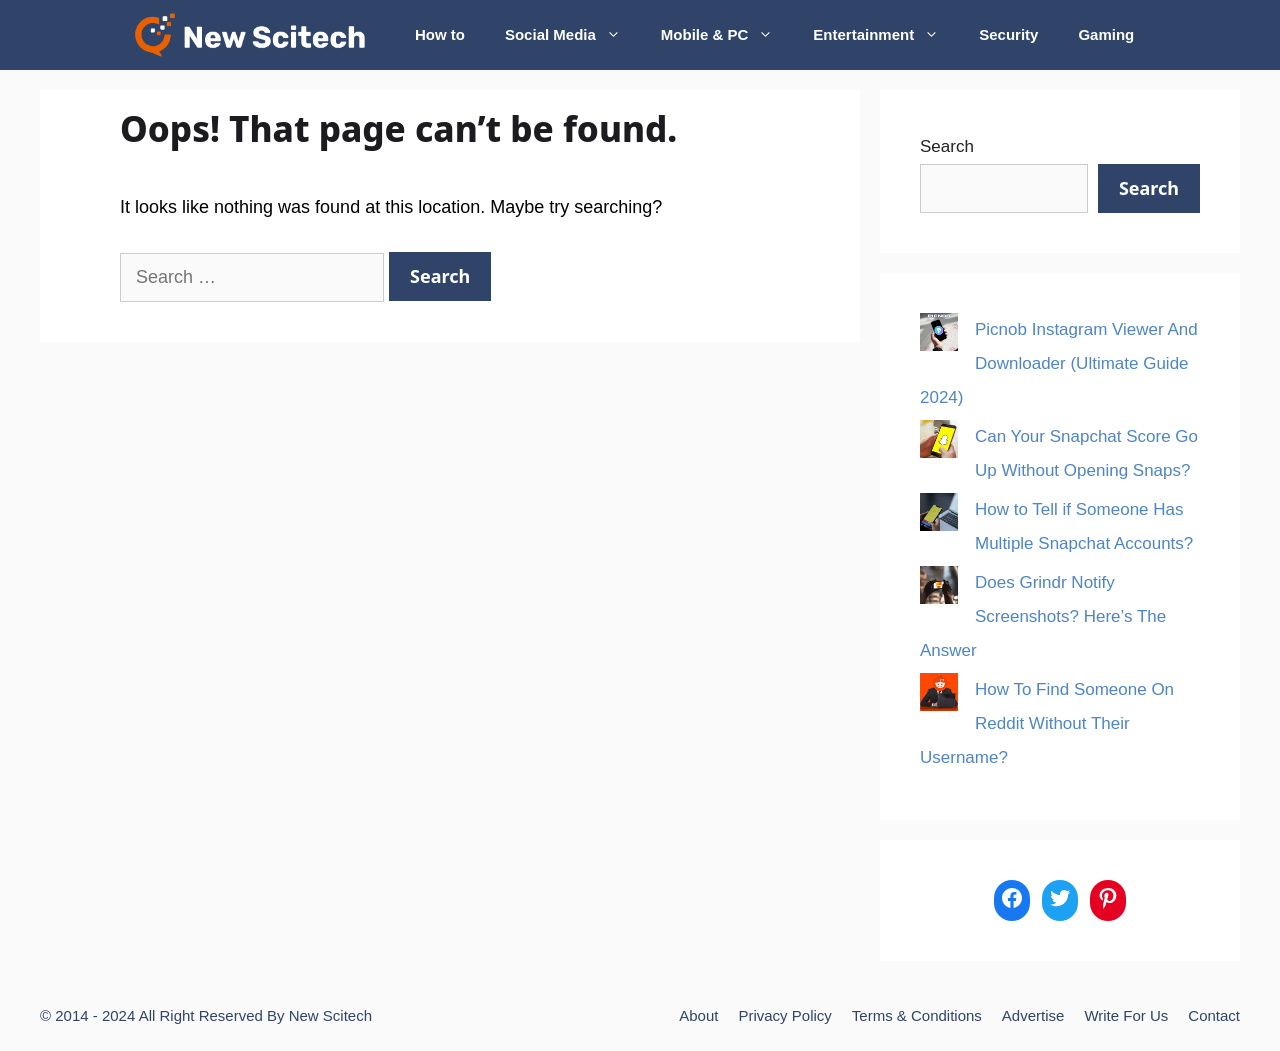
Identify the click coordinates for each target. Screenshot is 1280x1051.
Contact (1214, 1015)
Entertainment (886, 35)
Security (1008, 34)
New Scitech (330, 1015)
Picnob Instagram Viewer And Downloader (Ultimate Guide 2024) (1059, 363)
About (698, 1015)
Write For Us (1126, 1015)
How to (440, 34)
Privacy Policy (784, 1015)
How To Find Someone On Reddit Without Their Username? (1047, 723)
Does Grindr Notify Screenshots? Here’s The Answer (1043, 616)
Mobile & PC (727, 35)
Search (947, 146)
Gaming (1106, 34)
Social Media (573, 35)
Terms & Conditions (917, 1015)
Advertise (1033, 1015)
